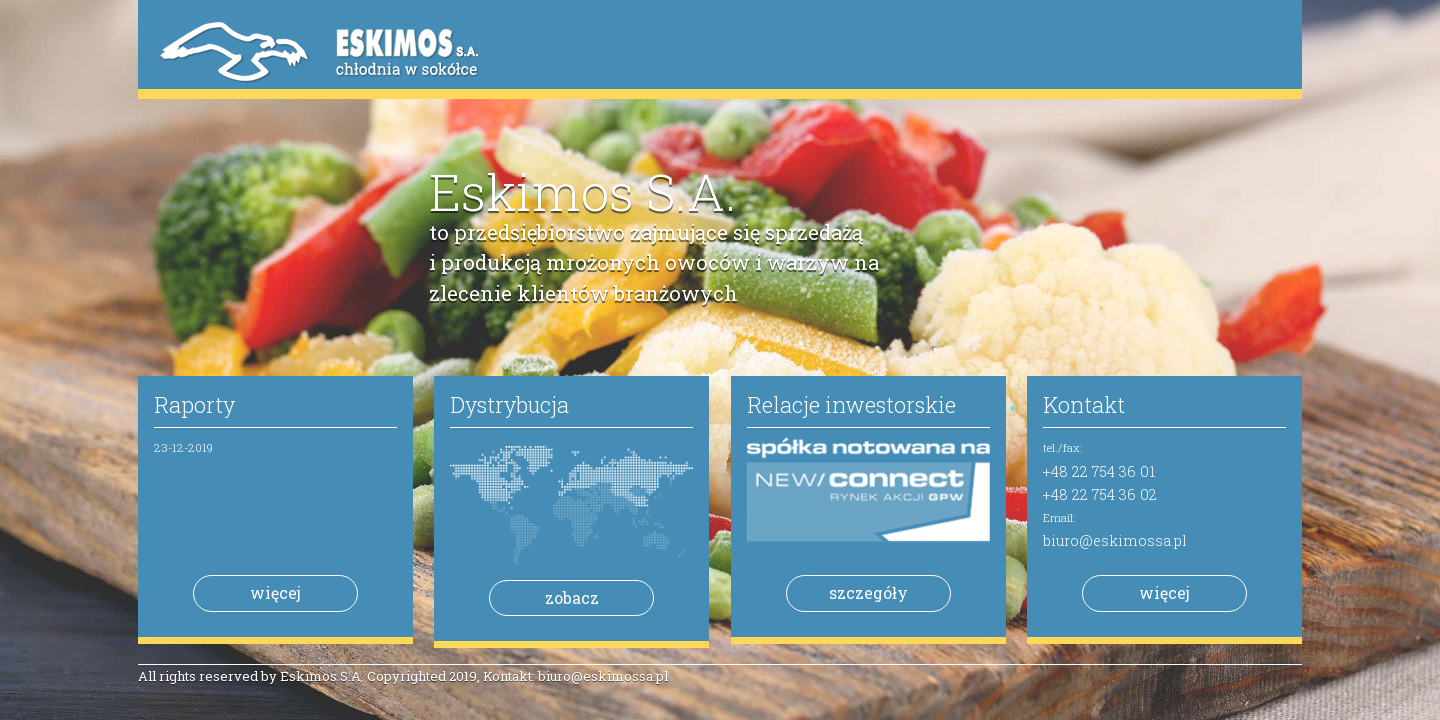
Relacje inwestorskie (851, 404)
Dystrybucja (509, 404)
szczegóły (868, 592)
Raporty (194, 404)
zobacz (572, 597)
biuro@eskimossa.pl (1115, 540)
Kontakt (1084, 404)
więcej (275, 592)
